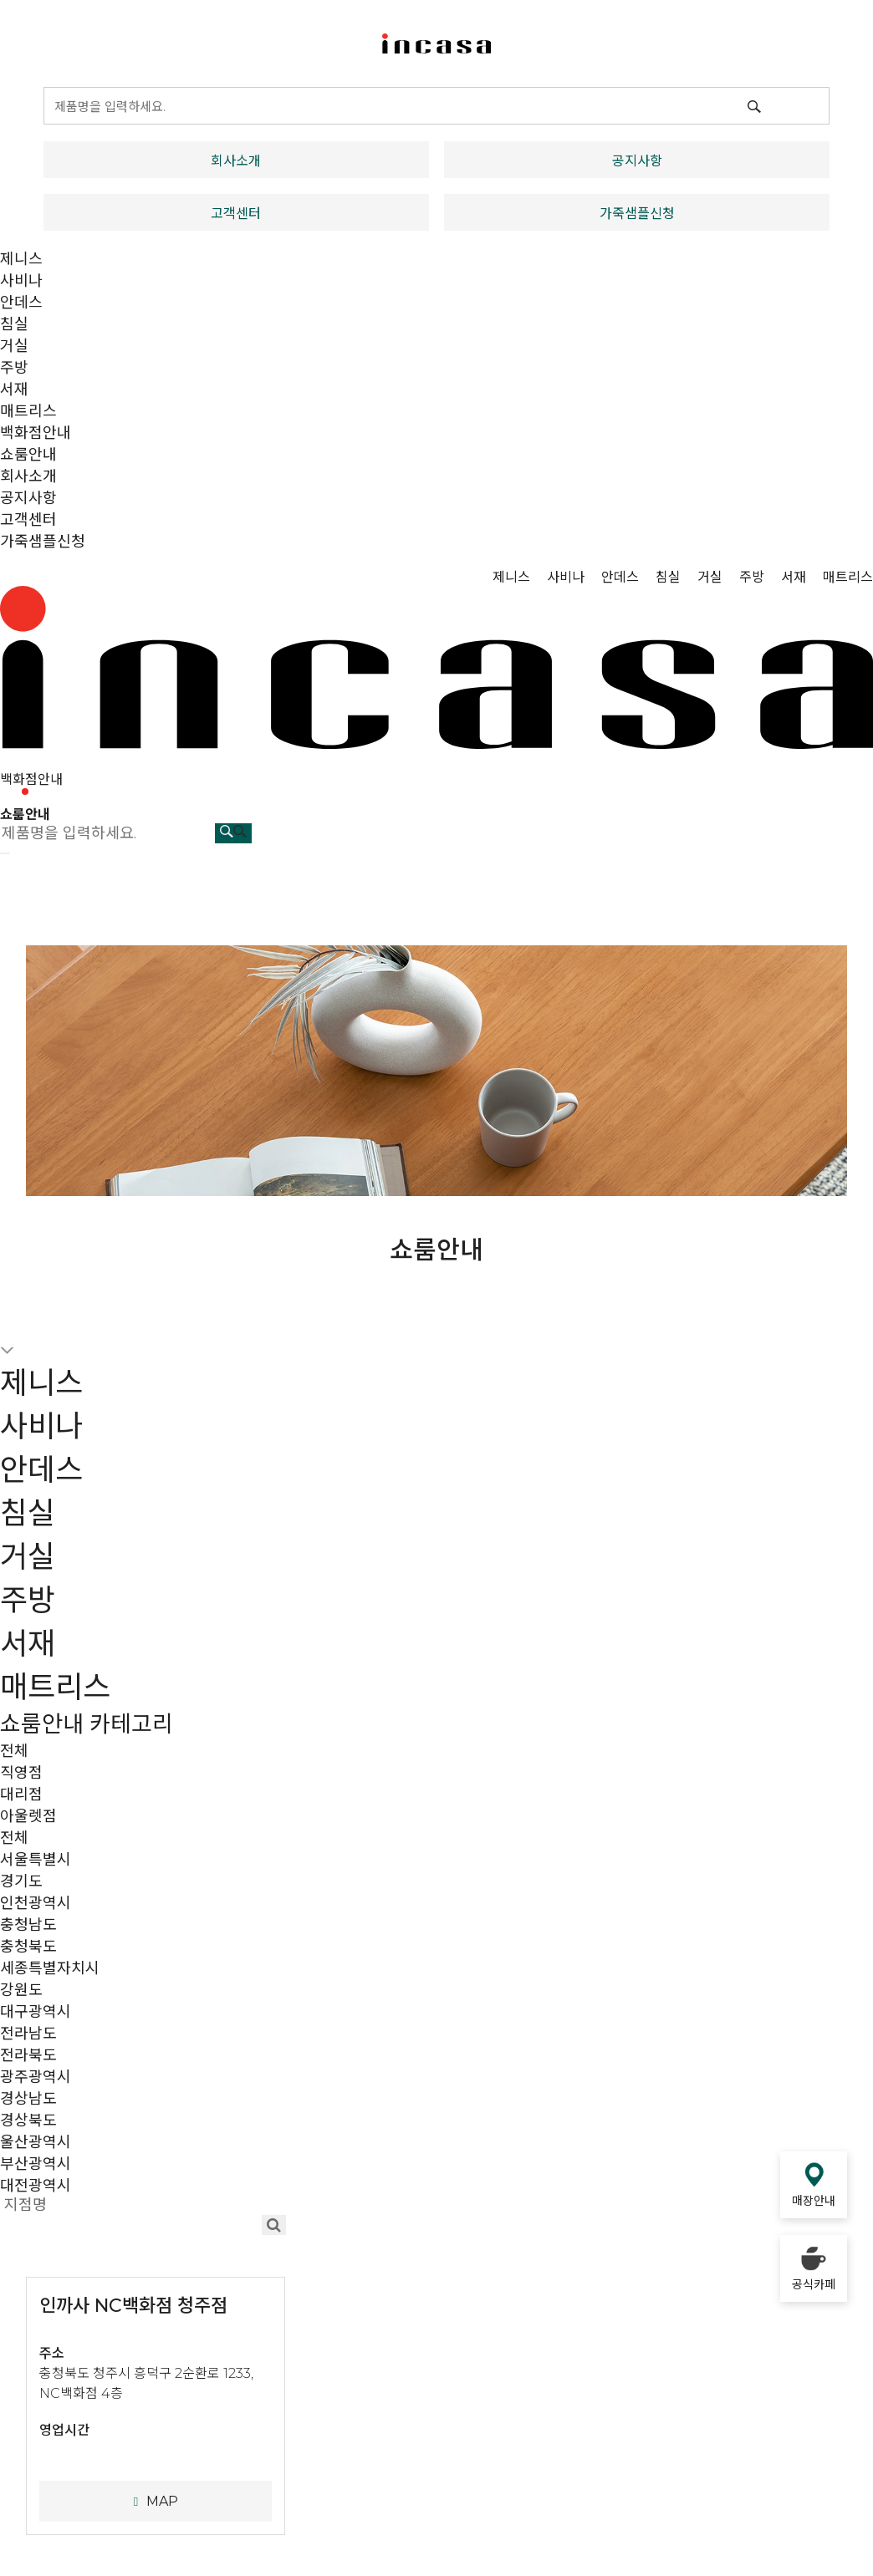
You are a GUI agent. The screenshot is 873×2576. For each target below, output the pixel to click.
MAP (155, 2501)
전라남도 (28, 2033)
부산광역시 (35, 2164)
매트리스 (28, 411)
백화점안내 (35, 433)
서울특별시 (35, 1860)
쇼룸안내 (28, 454)
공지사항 (637, 161)
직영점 (21, 1773)
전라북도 (28, 2055)
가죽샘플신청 (637, 213)
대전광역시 (35, 2185)
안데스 (21, 302)
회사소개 (236, 161)
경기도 (21, 1881)
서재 (14, 389)
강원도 (21, 1990)
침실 (14, 324)
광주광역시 (35, 2077)
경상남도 (28, 2099)
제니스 (21, 259)
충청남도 (28, 1925)
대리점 (21, 1794)
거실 (14, 346)
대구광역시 (35, 2012)
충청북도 (28, 1946)
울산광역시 (35, 2142)
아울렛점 (28, 1816)
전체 (14, 1751)
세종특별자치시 (50, 1968)
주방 (14, 368)
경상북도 (28, 2120)
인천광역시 (35, 1903)
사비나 (21, 281)
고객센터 (236, 213)
